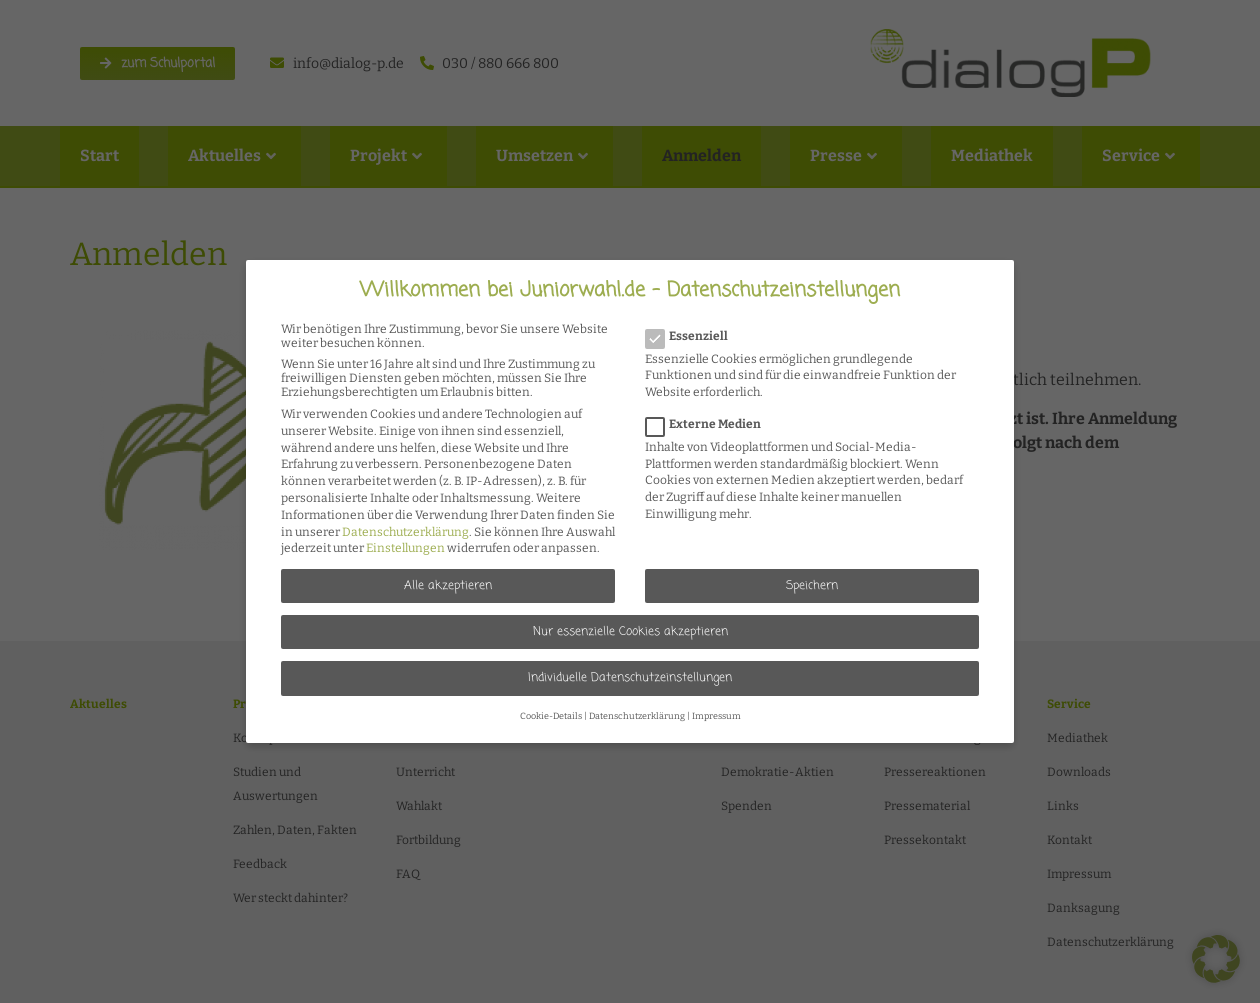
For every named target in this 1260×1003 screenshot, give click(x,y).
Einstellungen (405, 548)
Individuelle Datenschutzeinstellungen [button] (630, 678)
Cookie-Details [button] (551, 716)
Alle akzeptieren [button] (448, 586)
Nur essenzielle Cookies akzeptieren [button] (630, 632)
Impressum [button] (716, 716)
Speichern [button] (812, 586)
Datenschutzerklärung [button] (637, 716)
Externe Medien (709, 424)
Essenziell (693, 336)
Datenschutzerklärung (405, 532)
